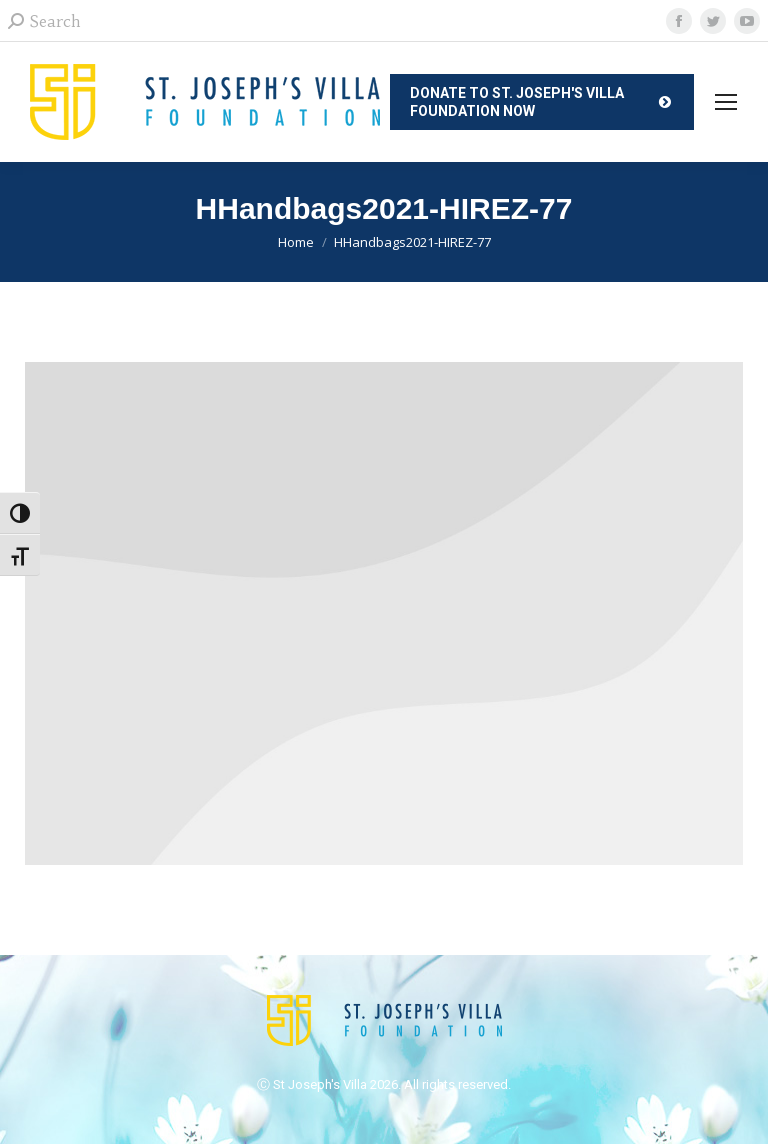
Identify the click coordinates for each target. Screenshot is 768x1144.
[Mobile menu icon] (726, 102)
